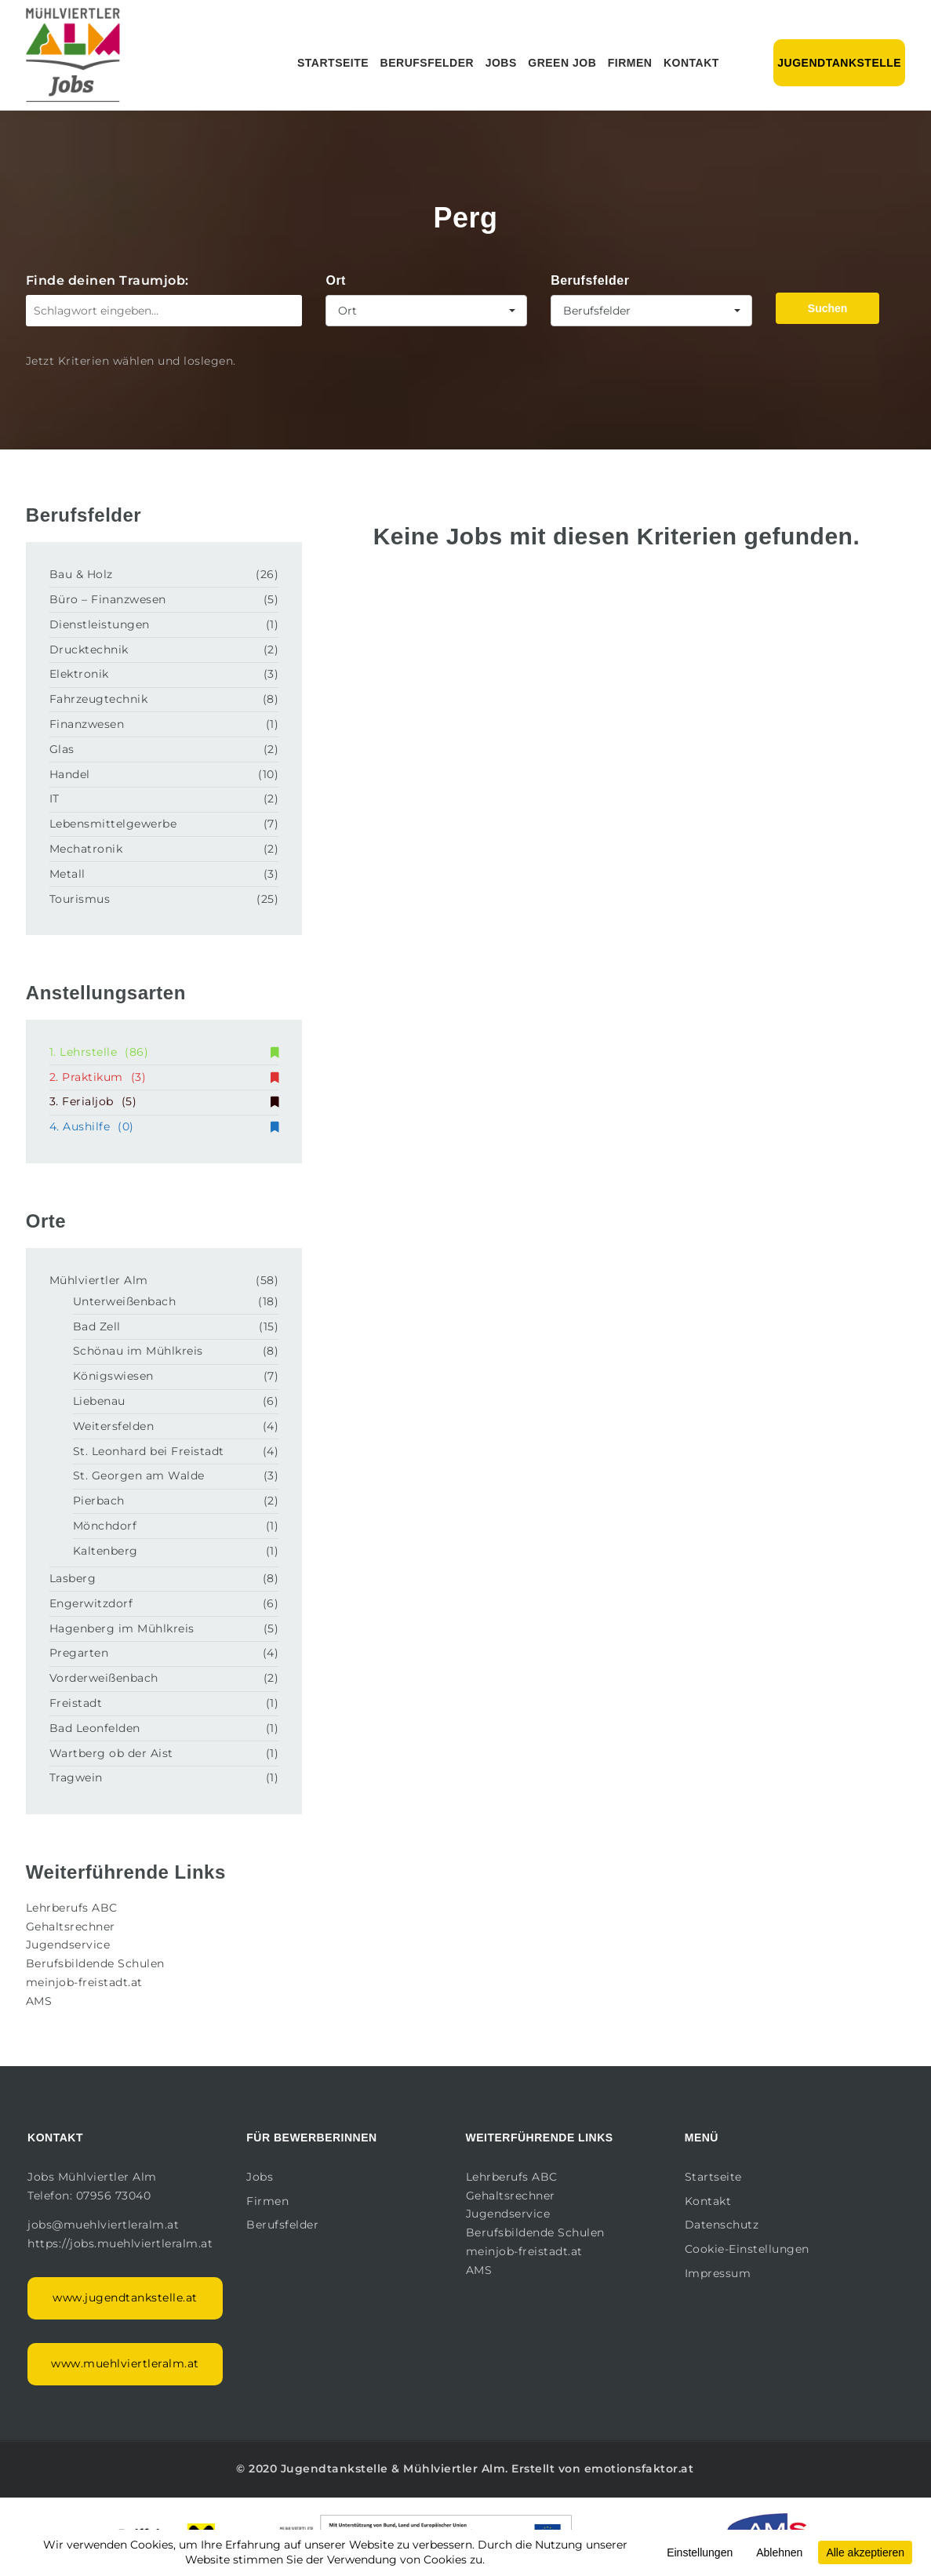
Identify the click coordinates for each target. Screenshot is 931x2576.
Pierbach (99, 1501)
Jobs (501, 62)
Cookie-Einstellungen (747, 2249)
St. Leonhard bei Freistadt (148, 1451)
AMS (39, 2001)
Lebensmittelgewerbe (113, 824)
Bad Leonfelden (94, 1728)
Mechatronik (86, 849)
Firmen (630, 62)
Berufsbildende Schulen (95, 1963)
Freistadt (76, 1703)
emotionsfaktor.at (639, 2468)
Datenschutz (722, 2225)
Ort (335, 280)
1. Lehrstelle (164, 1052)
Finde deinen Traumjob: (107, 280)
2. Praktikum (164, 1077)
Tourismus (80, 899)
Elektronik (79, 674)
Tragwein (76, 1777)
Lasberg (72, 1578)
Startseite (333, 62)
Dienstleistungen (99, 624)
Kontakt (691, 62)
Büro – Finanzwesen (107, 599)
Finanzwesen (87, 724)
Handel (69, 774)
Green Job (562, 62)
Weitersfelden (114, 1426)
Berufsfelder (427, 62)
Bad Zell (97, 1326)
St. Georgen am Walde (139, 1475)
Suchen (828, 308)
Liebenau (99, 1401)
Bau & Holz (81, 574)
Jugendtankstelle (839, 62)
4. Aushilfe (164, 1126)
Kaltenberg (105, 1551)
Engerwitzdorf (91, 1603)
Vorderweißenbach (103, 1678)
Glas (62, 749)
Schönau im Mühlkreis (138, 1351)
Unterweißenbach (124, 1301)
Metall (67, 874)
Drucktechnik (89, 649)
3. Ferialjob (164, 1101)
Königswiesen (113, 1376)
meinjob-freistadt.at (84, 1982)
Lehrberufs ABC (72, 1908)
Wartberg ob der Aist (111, 1753)
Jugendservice (68, 1944)
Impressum (718, 2273)
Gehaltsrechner (70, 1926)
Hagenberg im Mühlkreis (122, 1628)
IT (54, 798)
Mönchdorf (105, 1526)
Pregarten (79, 1653)
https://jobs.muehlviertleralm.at (121, 2243)
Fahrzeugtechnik (98, 699)
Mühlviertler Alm (98, 1280)
